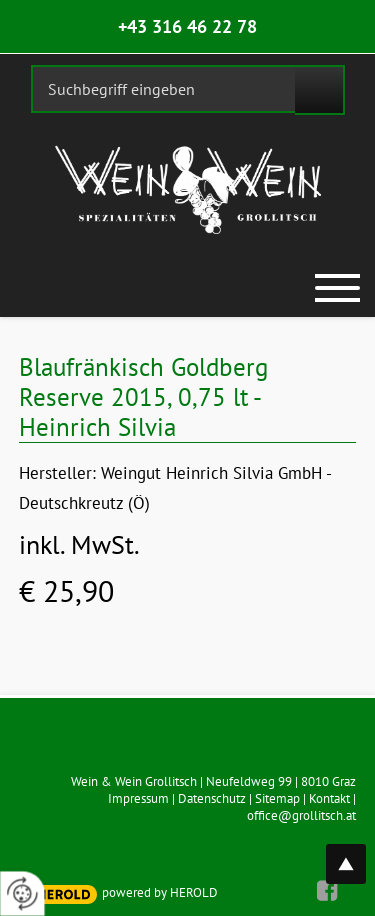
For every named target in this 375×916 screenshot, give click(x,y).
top (357, 852)
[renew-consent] (22, 893)
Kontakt (329, 798)
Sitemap (277, 798)
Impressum (138, 798)
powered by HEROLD (160, 892)
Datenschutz (212, 798)
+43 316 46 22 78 (187, 26)
